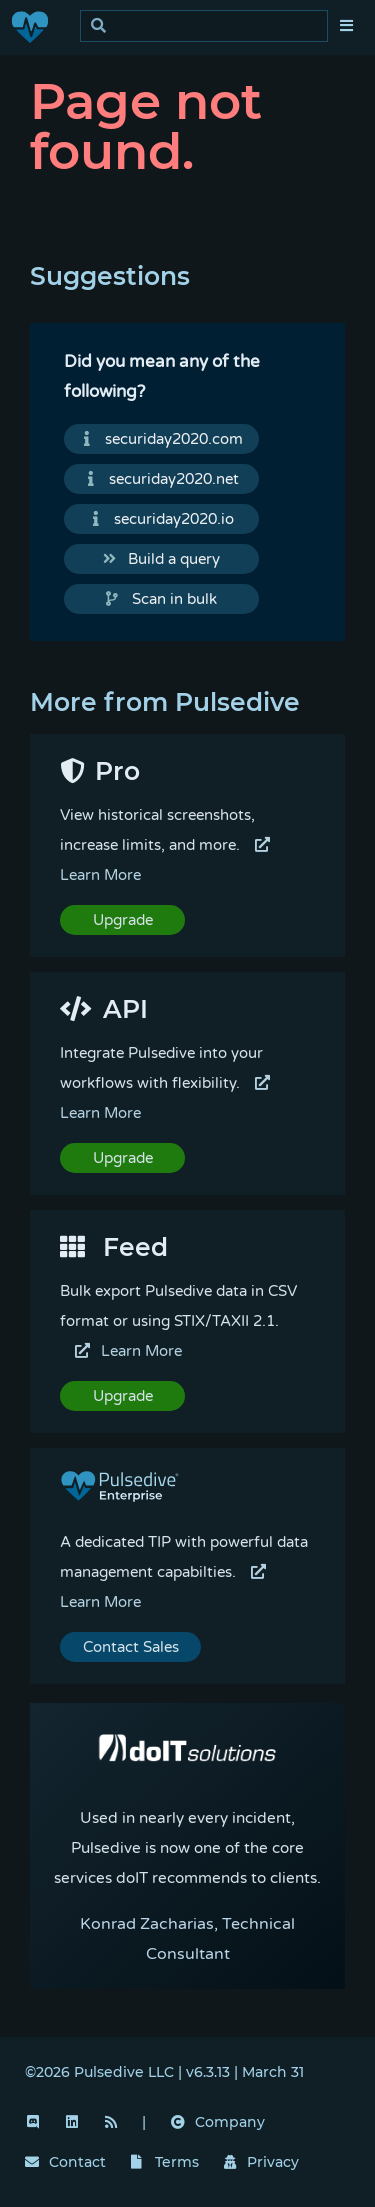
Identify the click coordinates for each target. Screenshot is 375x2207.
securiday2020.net (162, 479)
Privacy (262, 2162)
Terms (165, 2162)
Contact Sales (131, 1647)
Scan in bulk (161, 599)
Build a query (162, 559)
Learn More (128, 1351)
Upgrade (123, 920)
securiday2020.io (162, 519)
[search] (209, 26)
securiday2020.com (162, 439)
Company (218, 2122)
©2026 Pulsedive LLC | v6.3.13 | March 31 (164, 2072)
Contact (65, 2162)
